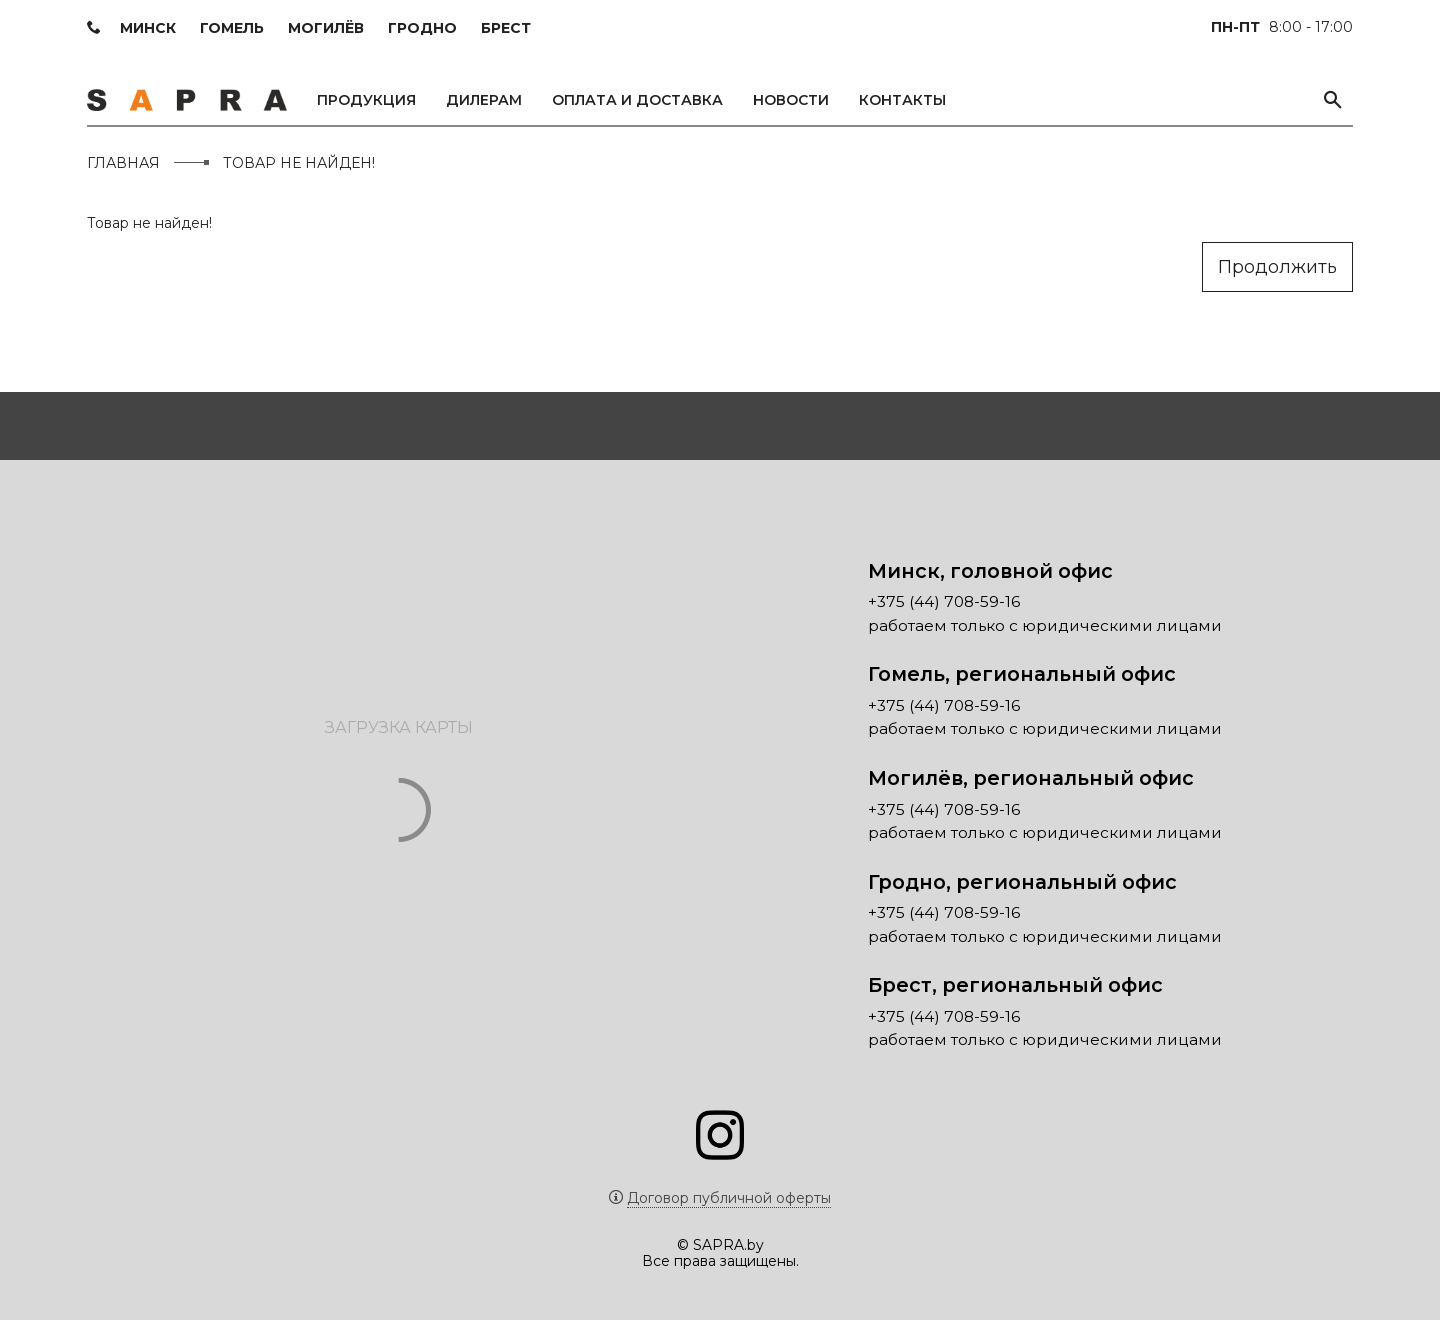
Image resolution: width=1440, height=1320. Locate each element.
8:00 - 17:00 (1282, 27)
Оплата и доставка (637, 100)
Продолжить (1277, 267)
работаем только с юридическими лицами (1045, 626)
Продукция (366, 100)
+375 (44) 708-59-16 (944, 602)
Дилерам (484, 100)
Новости (791, 100)
